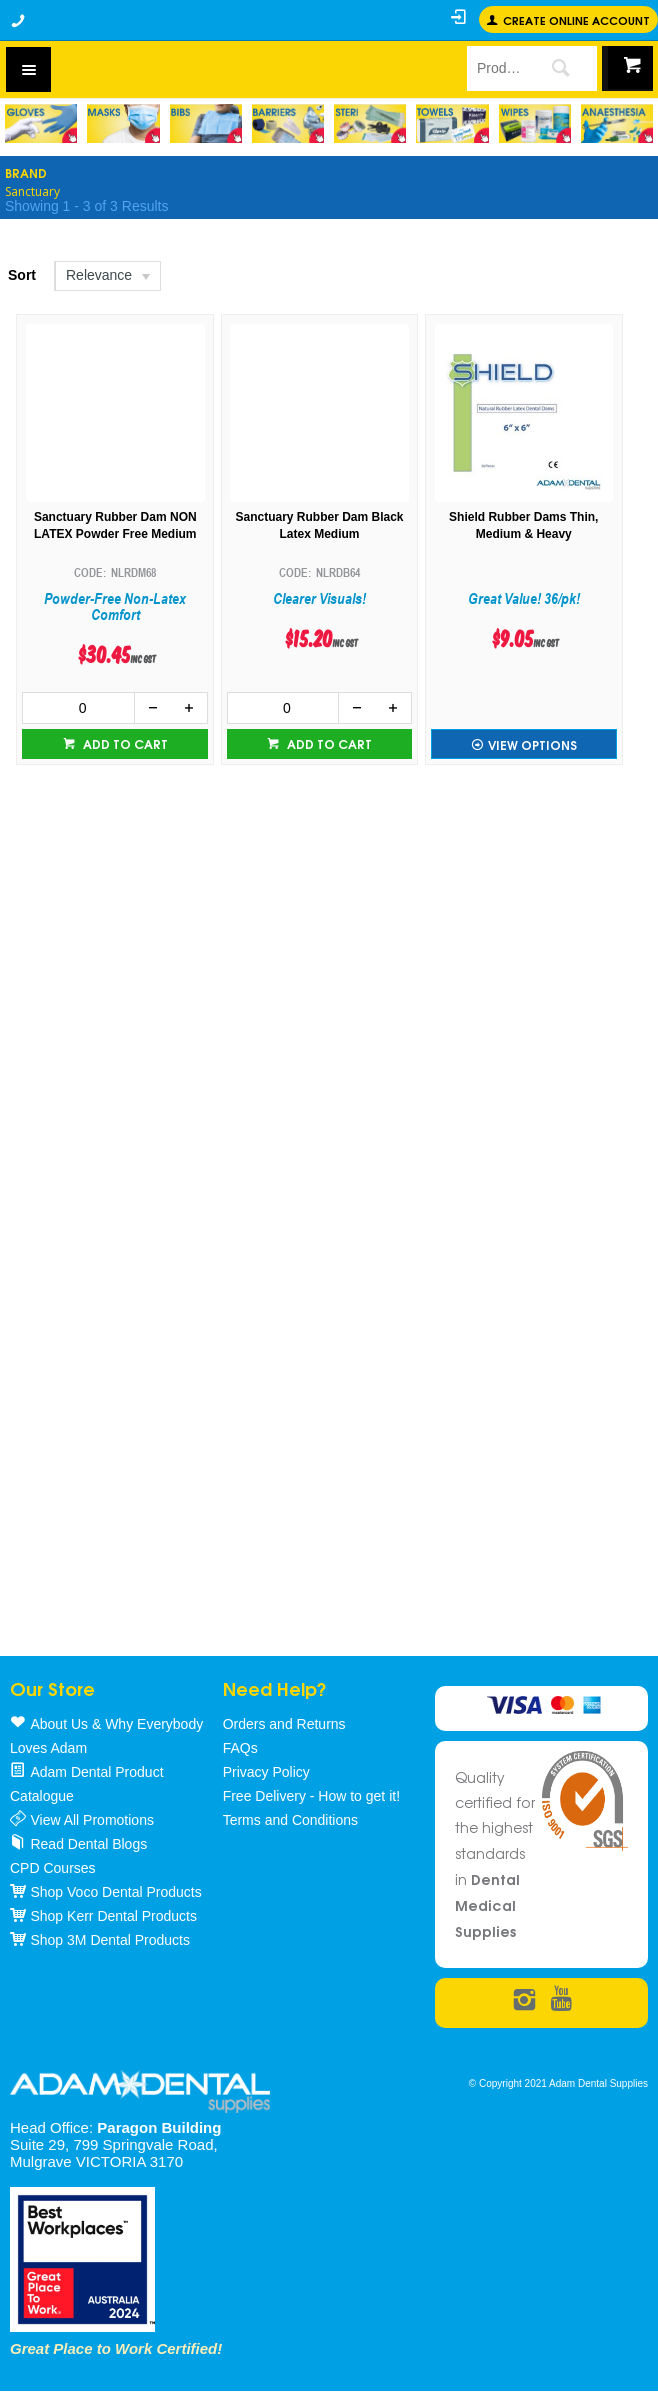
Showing (86, 206)
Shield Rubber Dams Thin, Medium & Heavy (523, 525)
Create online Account (576, 19)
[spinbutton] (78, 708)
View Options (532, 744)
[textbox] (494, 68)
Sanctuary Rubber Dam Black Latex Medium (319, 525)
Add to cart (124, 743)
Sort (22, 275)
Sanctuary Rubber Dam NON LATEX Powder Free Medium (115, 525)
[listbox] (106, 276)
